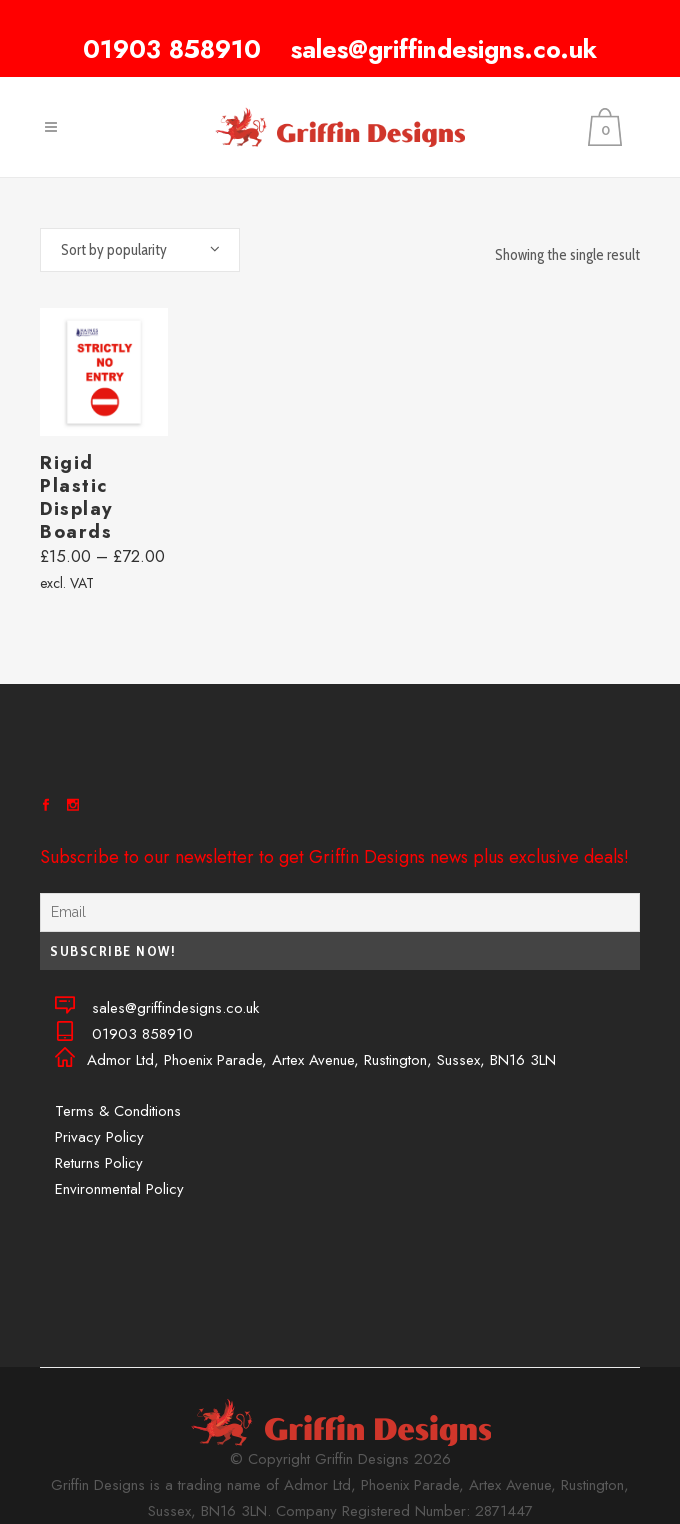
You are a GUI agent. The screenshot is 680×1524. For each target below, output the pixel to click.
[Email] (340, 912)
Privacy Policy (99, 1137)
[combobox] (140, 250)
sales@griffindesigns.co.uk (444, 49)
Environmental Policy (119, 1189)
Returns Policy (99, 1163)
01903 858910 (172, 49)
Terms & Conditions (118, 1111)
